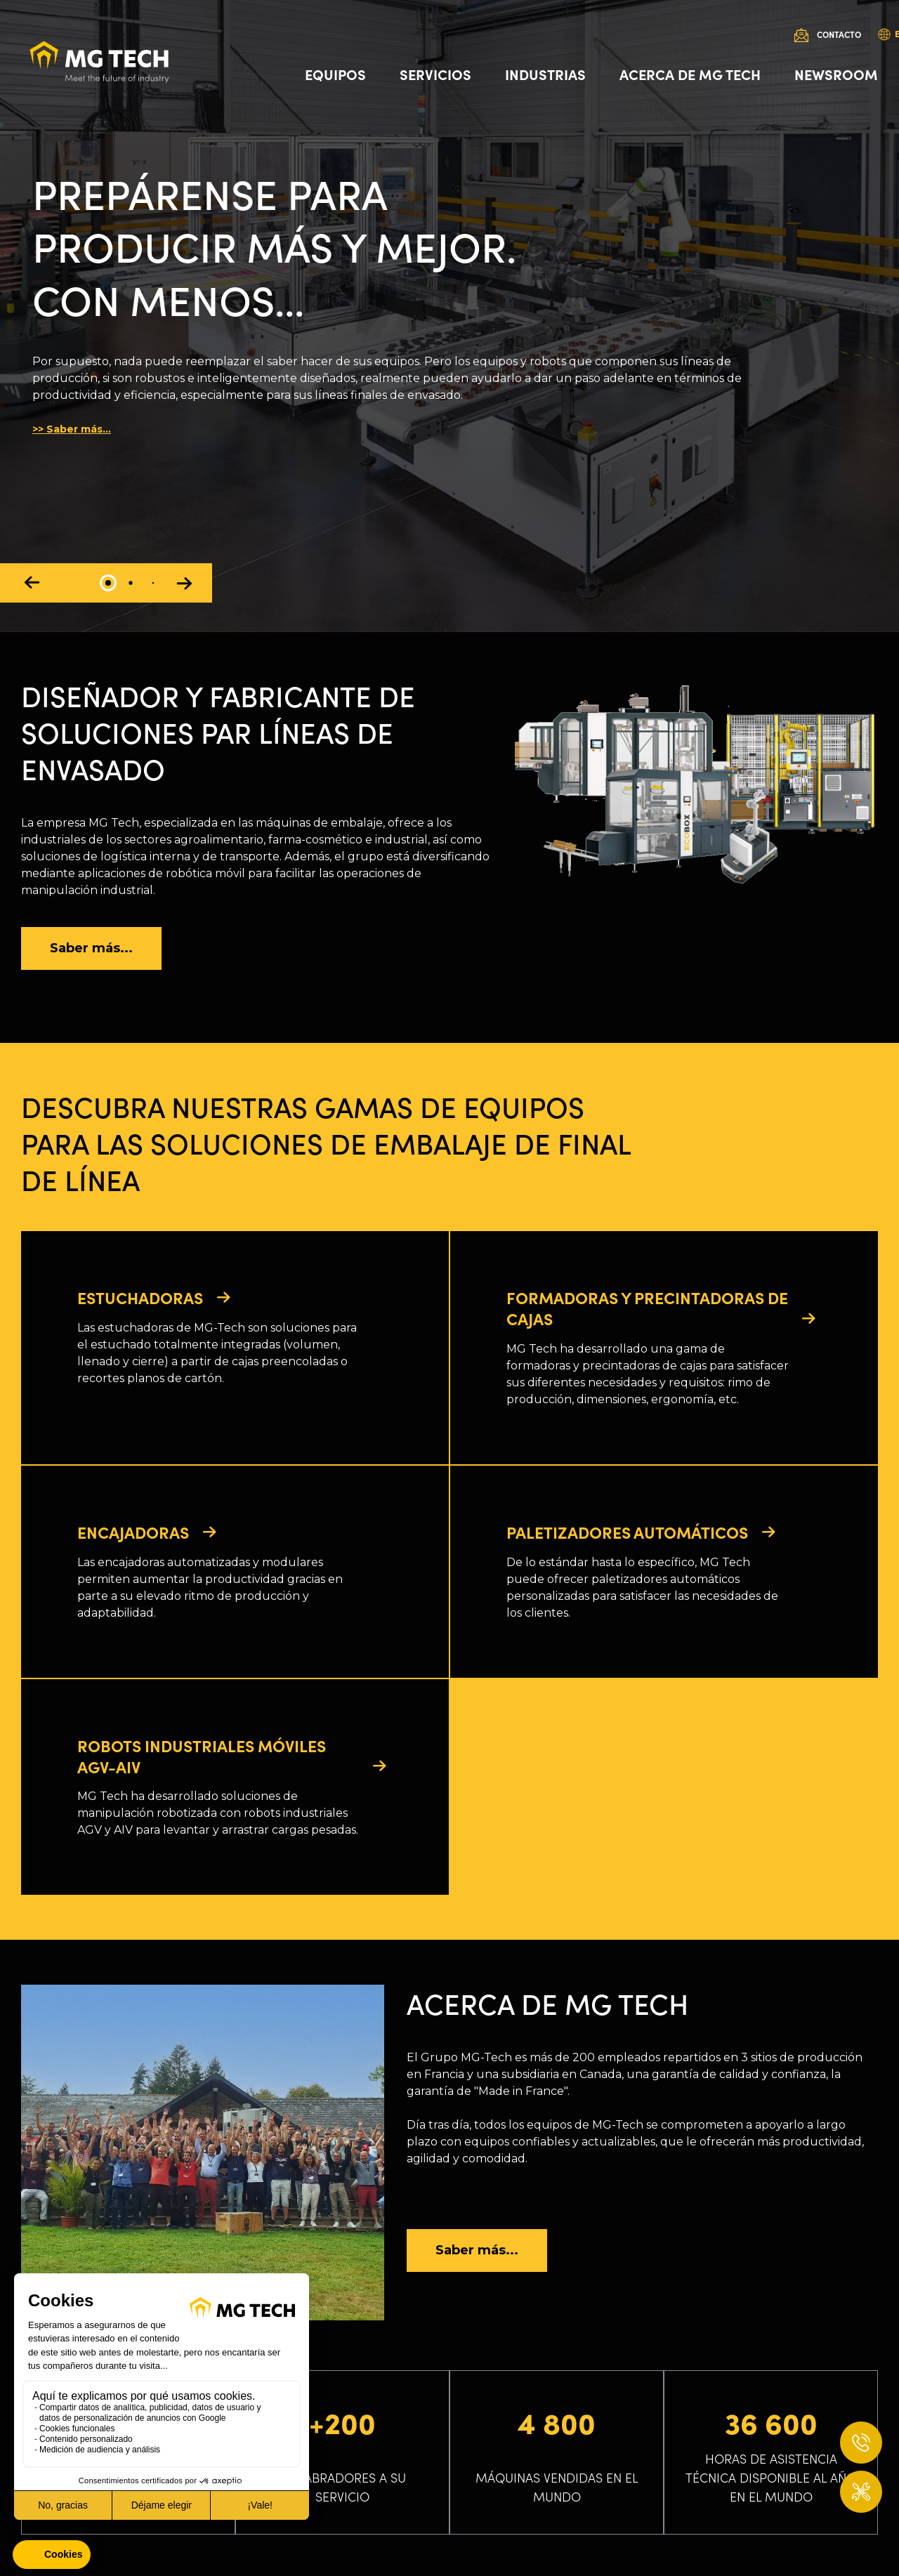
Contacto (839, 34)
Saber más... (91, 948)
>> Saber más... (71, 429)
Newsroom (836, 74)
